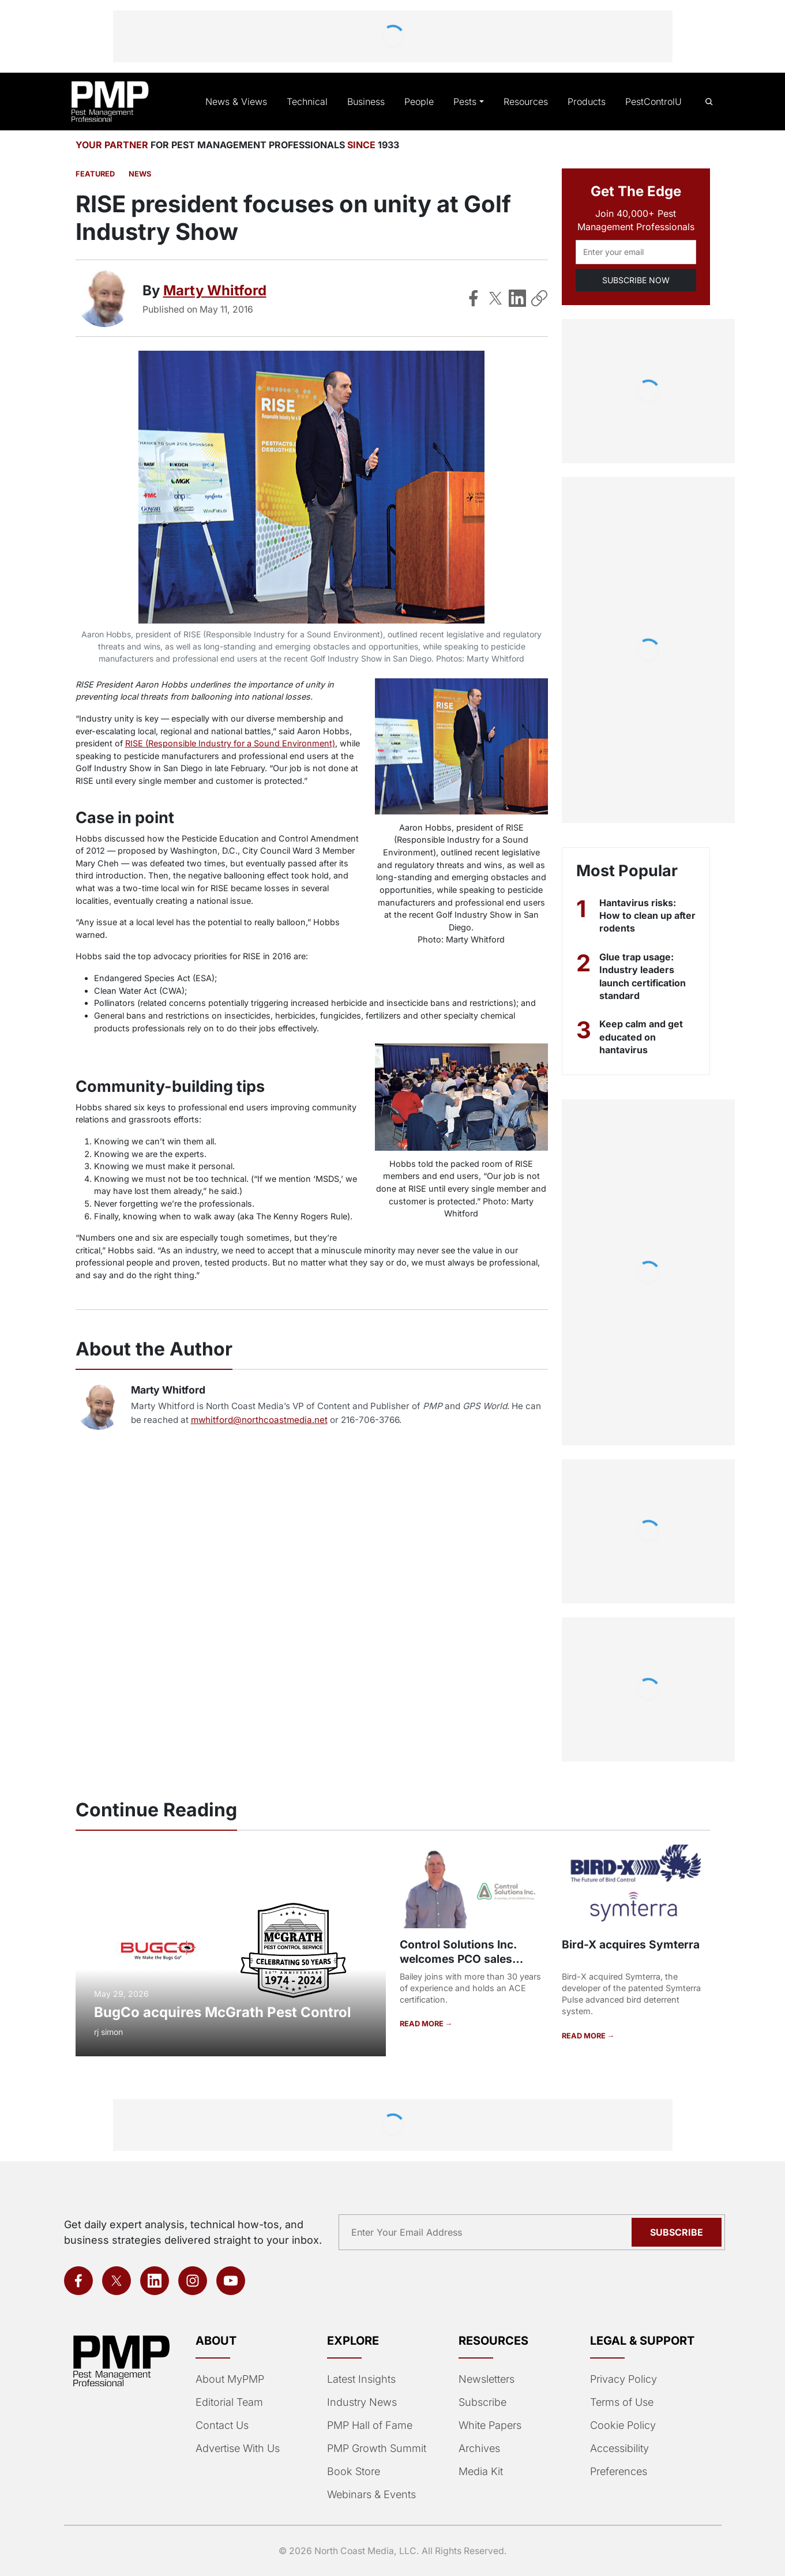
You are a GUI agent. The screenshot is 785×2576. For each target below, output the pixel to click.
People (423, 101)
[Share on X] (495, 298)
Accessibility (618, 2448)
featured (94, 174)
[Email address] (636, 252)
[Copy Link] (539, 298)
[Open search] (709, 102)
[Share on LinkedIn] (517, 298)
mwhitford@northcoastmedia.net (245, 1420)
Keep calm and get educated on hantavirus (641, 1036)
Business (370, 101)
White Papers (490, 2425)
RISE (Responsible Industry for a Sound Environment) (227, 743)
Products (588, 101)
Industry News (361, 2402)
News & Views (246, 101)
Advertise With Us (237, 2448)
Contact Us (221, 2425)
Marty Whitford (216, 290)
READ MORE (422, 2023)
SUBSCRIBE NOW (635, 280)
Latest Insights (361, 2379)
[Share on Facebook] (473, 298)
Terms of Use (621, 2402)
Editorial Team (229, 2402)
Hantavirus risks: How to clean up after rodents (638, 915)
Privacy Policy (621, 2379)
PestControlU (653, 101)
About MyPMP (229, 2379)
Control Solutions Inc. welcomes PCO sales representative (457, 1958)
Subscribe (482, 2402)
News (137, 174)
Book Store (352, 2472)
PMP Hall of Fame (368, 2425)
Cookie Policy (621, 2425)
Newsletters (486, 2379)
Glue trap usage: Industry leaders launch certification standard (644, 976)
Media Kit (480, 2472)
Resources (528, 101)
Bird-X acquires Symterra (629, 1944)
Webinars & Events (371, 2495)
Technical (314, 101)
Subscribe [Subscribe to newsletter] (678, 2232)
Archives (478, 2448)
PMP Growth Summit (376, 2448)
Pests (468, 101)
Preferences (618, 2472)
